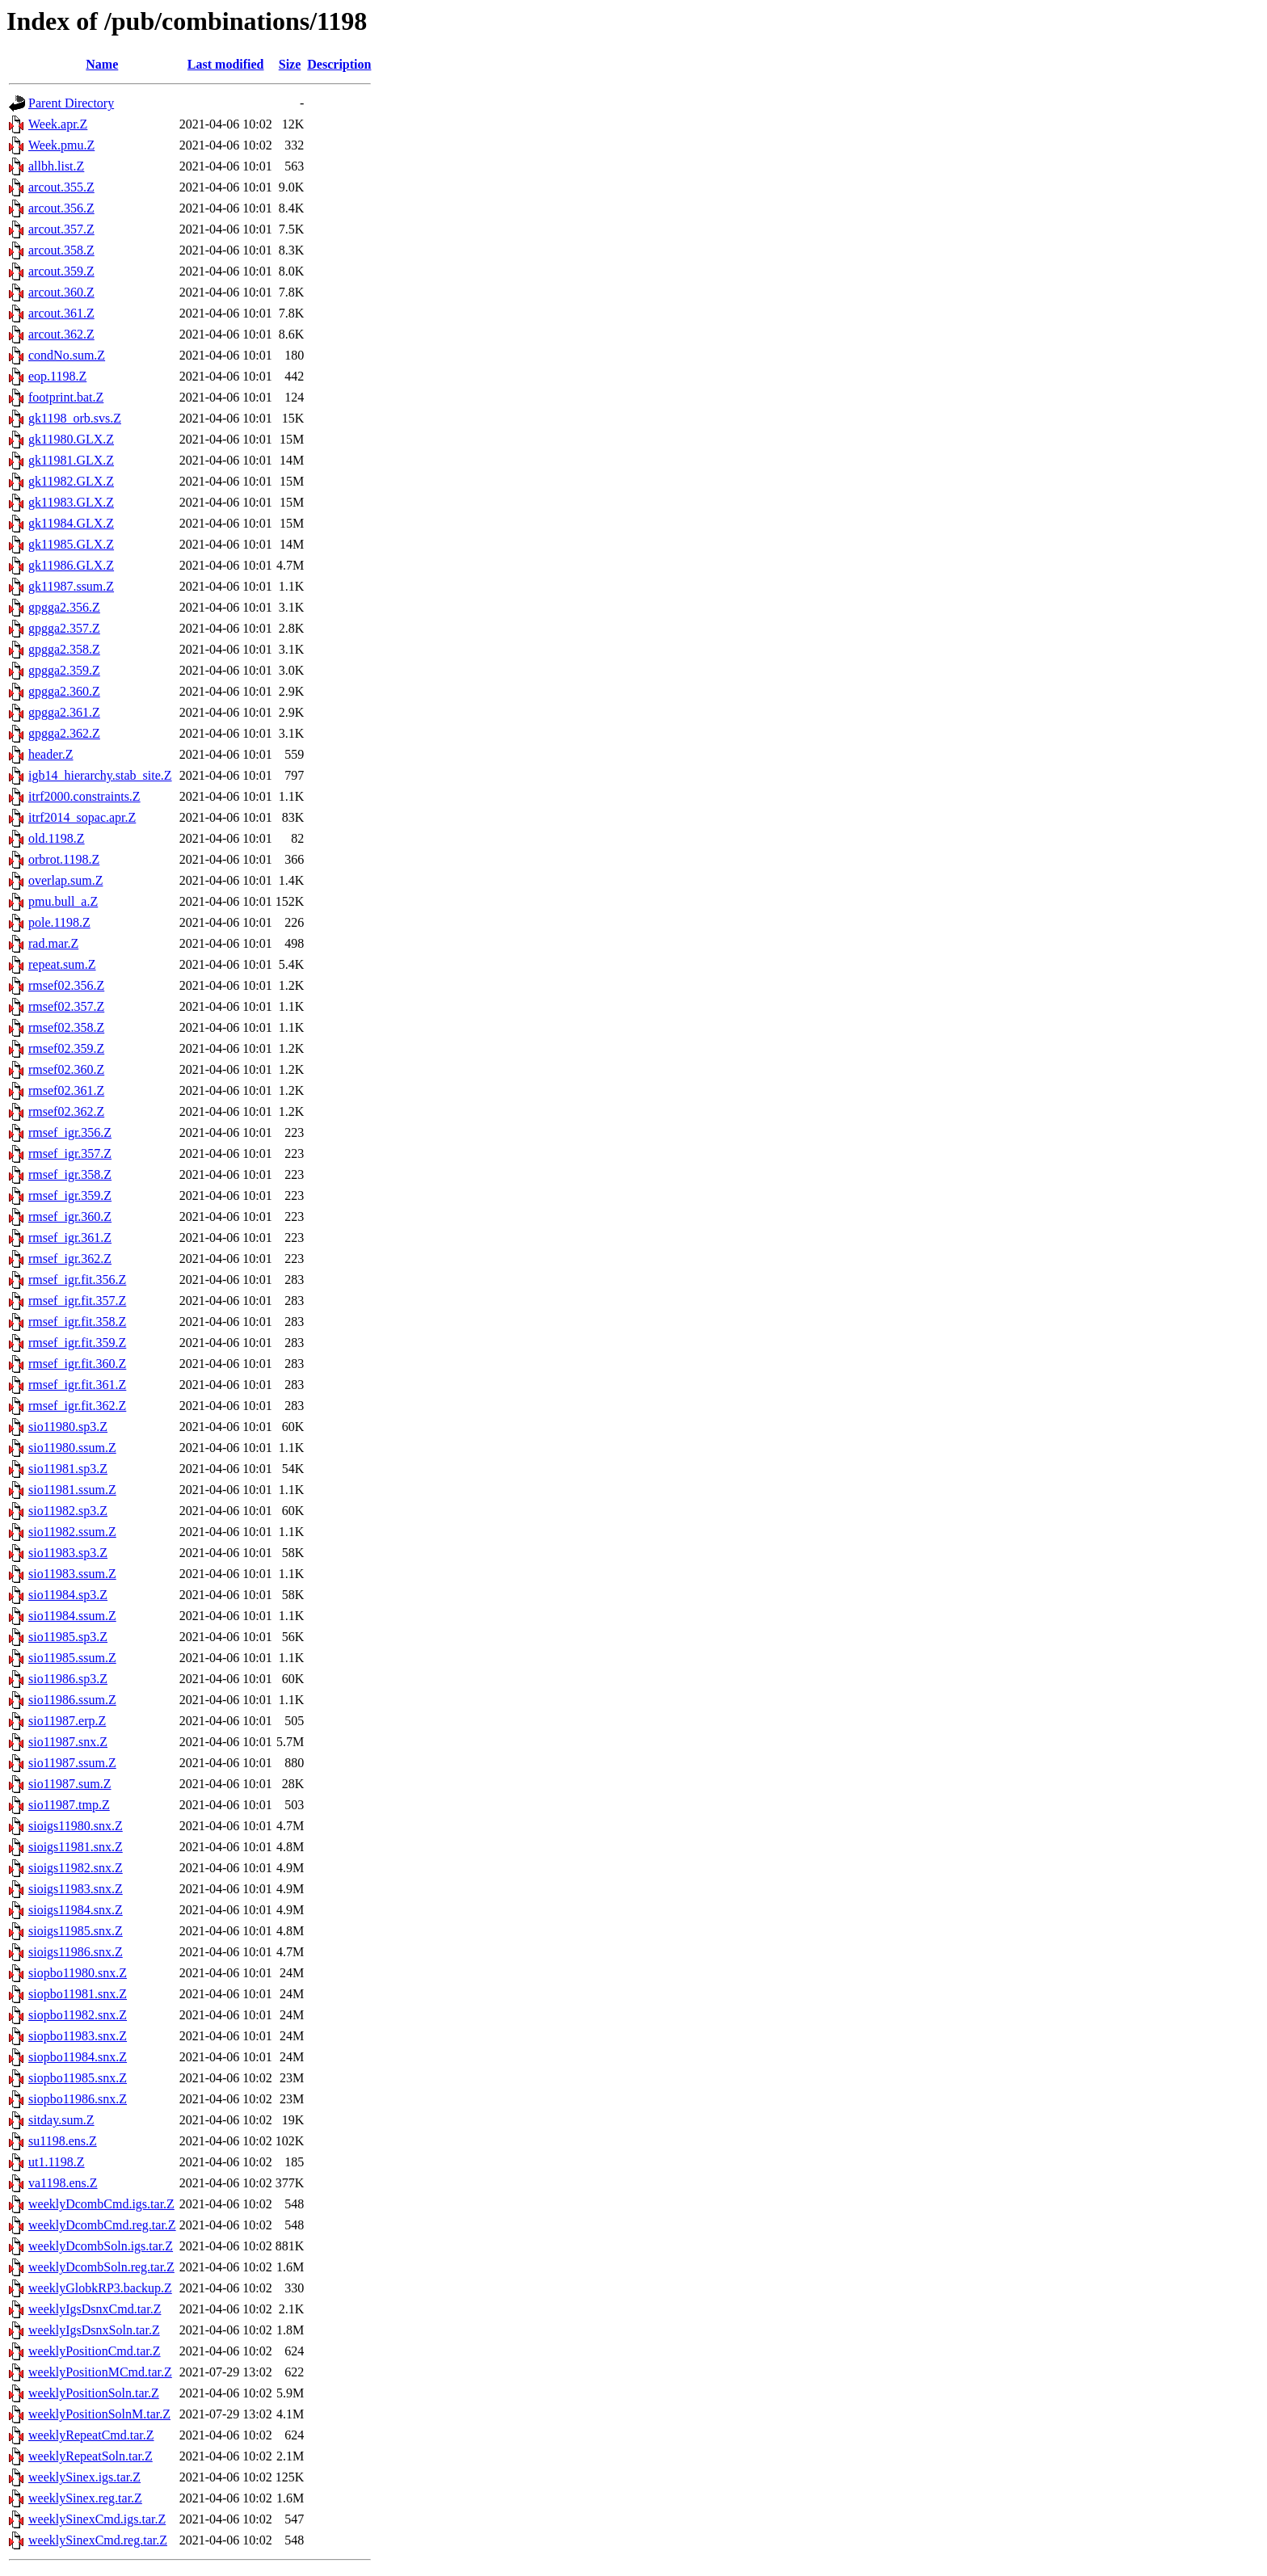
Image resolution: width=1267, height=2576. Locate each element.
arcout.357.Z (61, 229)
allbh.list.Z (56, 166)
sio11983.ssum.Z (72, 1574)
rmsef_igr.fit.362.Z (77, 1405)
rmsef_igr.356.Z (70, 1132)
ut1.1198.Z (56, 2162)
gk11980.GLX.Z (71, 439)
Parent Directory (71, 103)
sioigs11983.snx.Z (75, 1889)
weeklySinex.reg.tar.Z (85, 2498)
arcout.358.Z (61, 250)
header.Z (51, 754)
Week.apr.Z (57, 124)
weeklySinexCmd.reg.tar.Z (97, 2540)
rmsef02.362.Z (66, 1111)
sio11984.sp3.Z (67, 1595)
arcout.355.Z (61, 187)
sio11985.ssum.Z (72, 1658)
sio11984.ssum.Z (72, 1616)
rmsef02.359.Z (66, 1048)
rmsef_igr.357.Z (70, 1153)
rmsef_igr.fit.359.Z (77, 1342)
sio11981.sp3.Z (67, 1468)
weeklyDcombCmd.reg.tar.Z (102, 2225)
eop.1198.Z (57, 376)
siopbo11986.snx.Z (77, 2099)
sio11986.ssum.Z (72, 1700)
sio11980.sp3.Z (67, 1426)
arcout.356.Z (61, 208)
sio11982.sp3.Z (67, 1510)
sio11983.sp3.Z (67, 1552)
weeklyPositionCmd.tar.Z (94, 2351)
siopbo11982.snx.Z (77, 2015)
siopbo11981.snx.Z (77, 1994)
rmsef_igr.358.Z (70, 1174)
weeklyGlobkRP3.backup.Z (100, 2288)
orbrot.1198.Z (63, 859)
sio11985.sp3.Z (67, 1637)
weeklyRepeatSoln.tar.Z (90, 2456)
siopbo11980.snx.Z (77, 1973)
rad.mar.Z (53, 943)
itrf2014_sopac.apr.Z (82, 817)
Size (290, 64)
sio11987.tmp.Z (69, 1805)
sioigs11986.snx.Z (75, 1952)
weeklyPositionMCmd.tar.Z (100, 2372)
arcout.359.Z (61, 271)
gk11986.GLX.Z (71, 565)
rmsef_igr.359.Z (70, 1195)
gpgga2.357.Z (64, 628)
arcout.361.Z (61, 313)
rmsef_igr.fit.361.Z (77, 1384)
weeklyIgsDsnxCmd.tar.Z (94, 2309)
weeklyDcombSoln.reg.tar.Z (101, 2267)
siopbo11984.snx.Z (77, 2057)
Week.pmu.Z (61, 145)
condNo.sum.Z (66, 355)
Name (102, 64)
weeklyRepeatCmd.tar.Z (91, 2435)
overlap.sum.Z (65, 880)
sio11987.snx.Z (67, 1742)
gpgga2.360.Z (64, 691)
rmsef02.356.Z (66, 985)
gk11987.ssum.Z (71, 586)
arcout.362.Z (61, 334)
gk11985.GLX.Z (71, 544)
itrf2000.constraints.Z (84, 796)
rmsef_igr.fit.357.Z (77, 1300)
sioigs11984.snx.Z (75, 1910)
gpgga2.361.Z (64, 712)
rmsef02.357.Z (66, 1006)
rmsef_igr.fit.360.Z (77, 1363)
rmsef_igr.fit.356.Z (77, 1279)
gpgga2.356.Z (64, 607)
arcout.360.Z (61, 292)
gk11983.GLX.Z (71, 502)
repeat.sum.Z (62, 964)
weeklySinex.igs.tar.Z (84, 2477)
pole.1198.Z (59, 922)
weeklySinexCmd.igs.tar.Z (97, 2519)
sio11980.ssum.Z (72, 1447)
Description (339, 64)
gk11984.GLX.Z (71, 523)
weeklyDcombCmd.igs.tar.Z (101, 2204)
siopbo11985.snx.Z (77, 2078)
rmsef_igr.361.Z (70, 1237)
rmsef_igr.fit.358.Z (77, 1321)
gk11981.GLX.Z (71, 460)
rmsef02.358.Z (66, 1027)
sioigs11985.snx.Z (75, 1931)
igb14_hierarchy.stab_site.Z (100, 775)
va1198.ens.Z (63, 2183)
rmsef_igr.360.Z (70, 1216)
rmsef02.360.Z (66, 1069)
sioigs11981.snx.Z (75, 1847)
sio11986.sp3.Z (67, 1679)
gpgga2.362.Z (64, 733)
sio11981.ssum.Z (72, 1489)
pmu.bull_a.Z (63, 901)
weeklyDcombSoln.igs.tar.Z (100, 2246)
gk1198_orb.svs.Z (74, 418)
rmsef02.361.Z (66, 1090)
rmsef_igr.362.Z (70, 1258)
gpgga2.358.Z (64, 649)
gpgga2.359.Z (64, 670)
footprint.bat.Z (65, 397)
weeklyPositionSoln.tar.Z (93, 2393)
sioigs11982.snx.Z (75, 1868)
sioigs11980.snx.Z (75, 1826)
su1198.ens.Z (62, 2141)
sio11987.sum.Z (70, 1784)
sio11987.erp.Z (67, 1721)
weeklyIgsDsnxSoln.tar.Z (94, 2330)
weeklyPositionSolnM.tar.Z (99, 2414)
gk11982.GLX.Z (71, 481)
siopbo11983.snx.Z (77, 2036)
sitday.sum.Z (61, 2120)
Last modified (225, 64)
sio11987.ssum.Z (72, 1763)
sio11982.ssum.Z (72, 1531)
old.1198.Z (56, 838)
